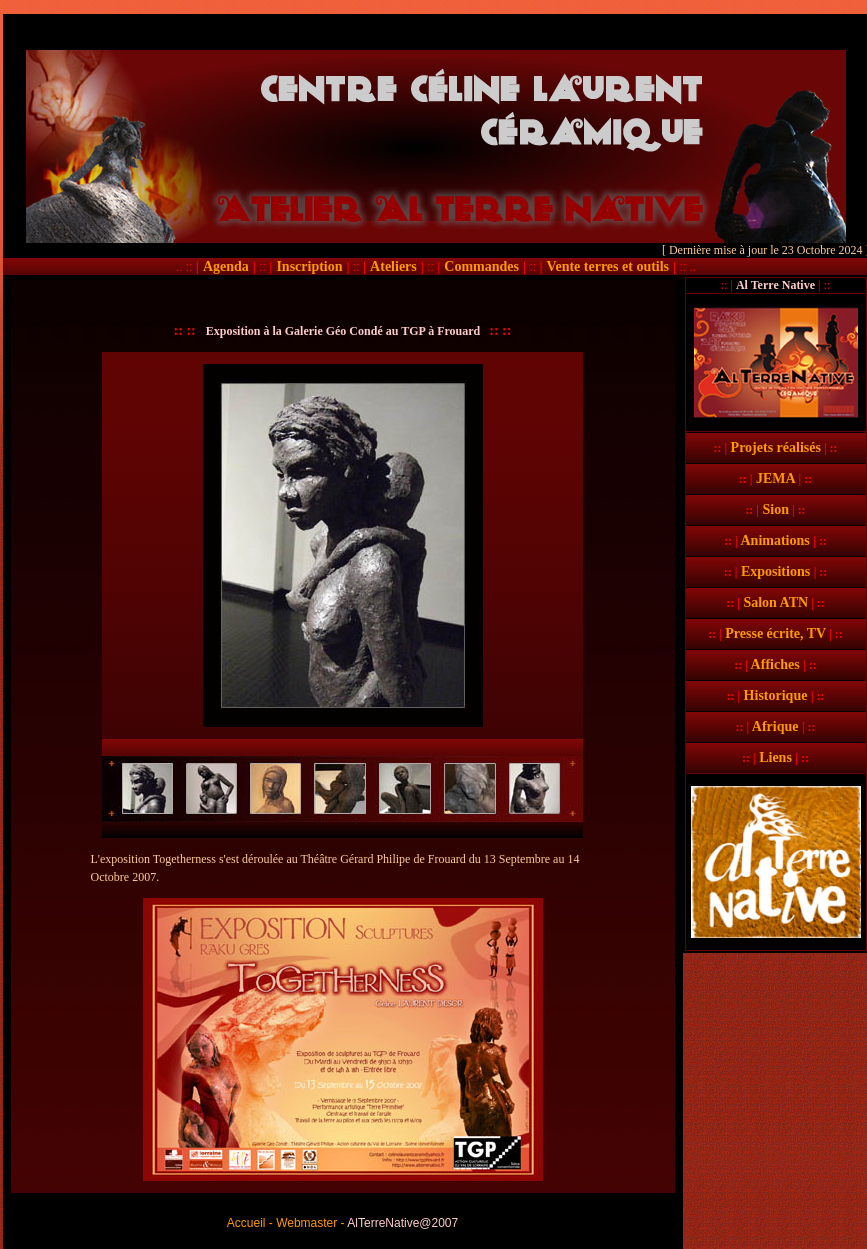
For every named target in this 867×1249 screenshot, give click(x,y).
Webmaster (306, 1223)
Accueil (246, 1223)
